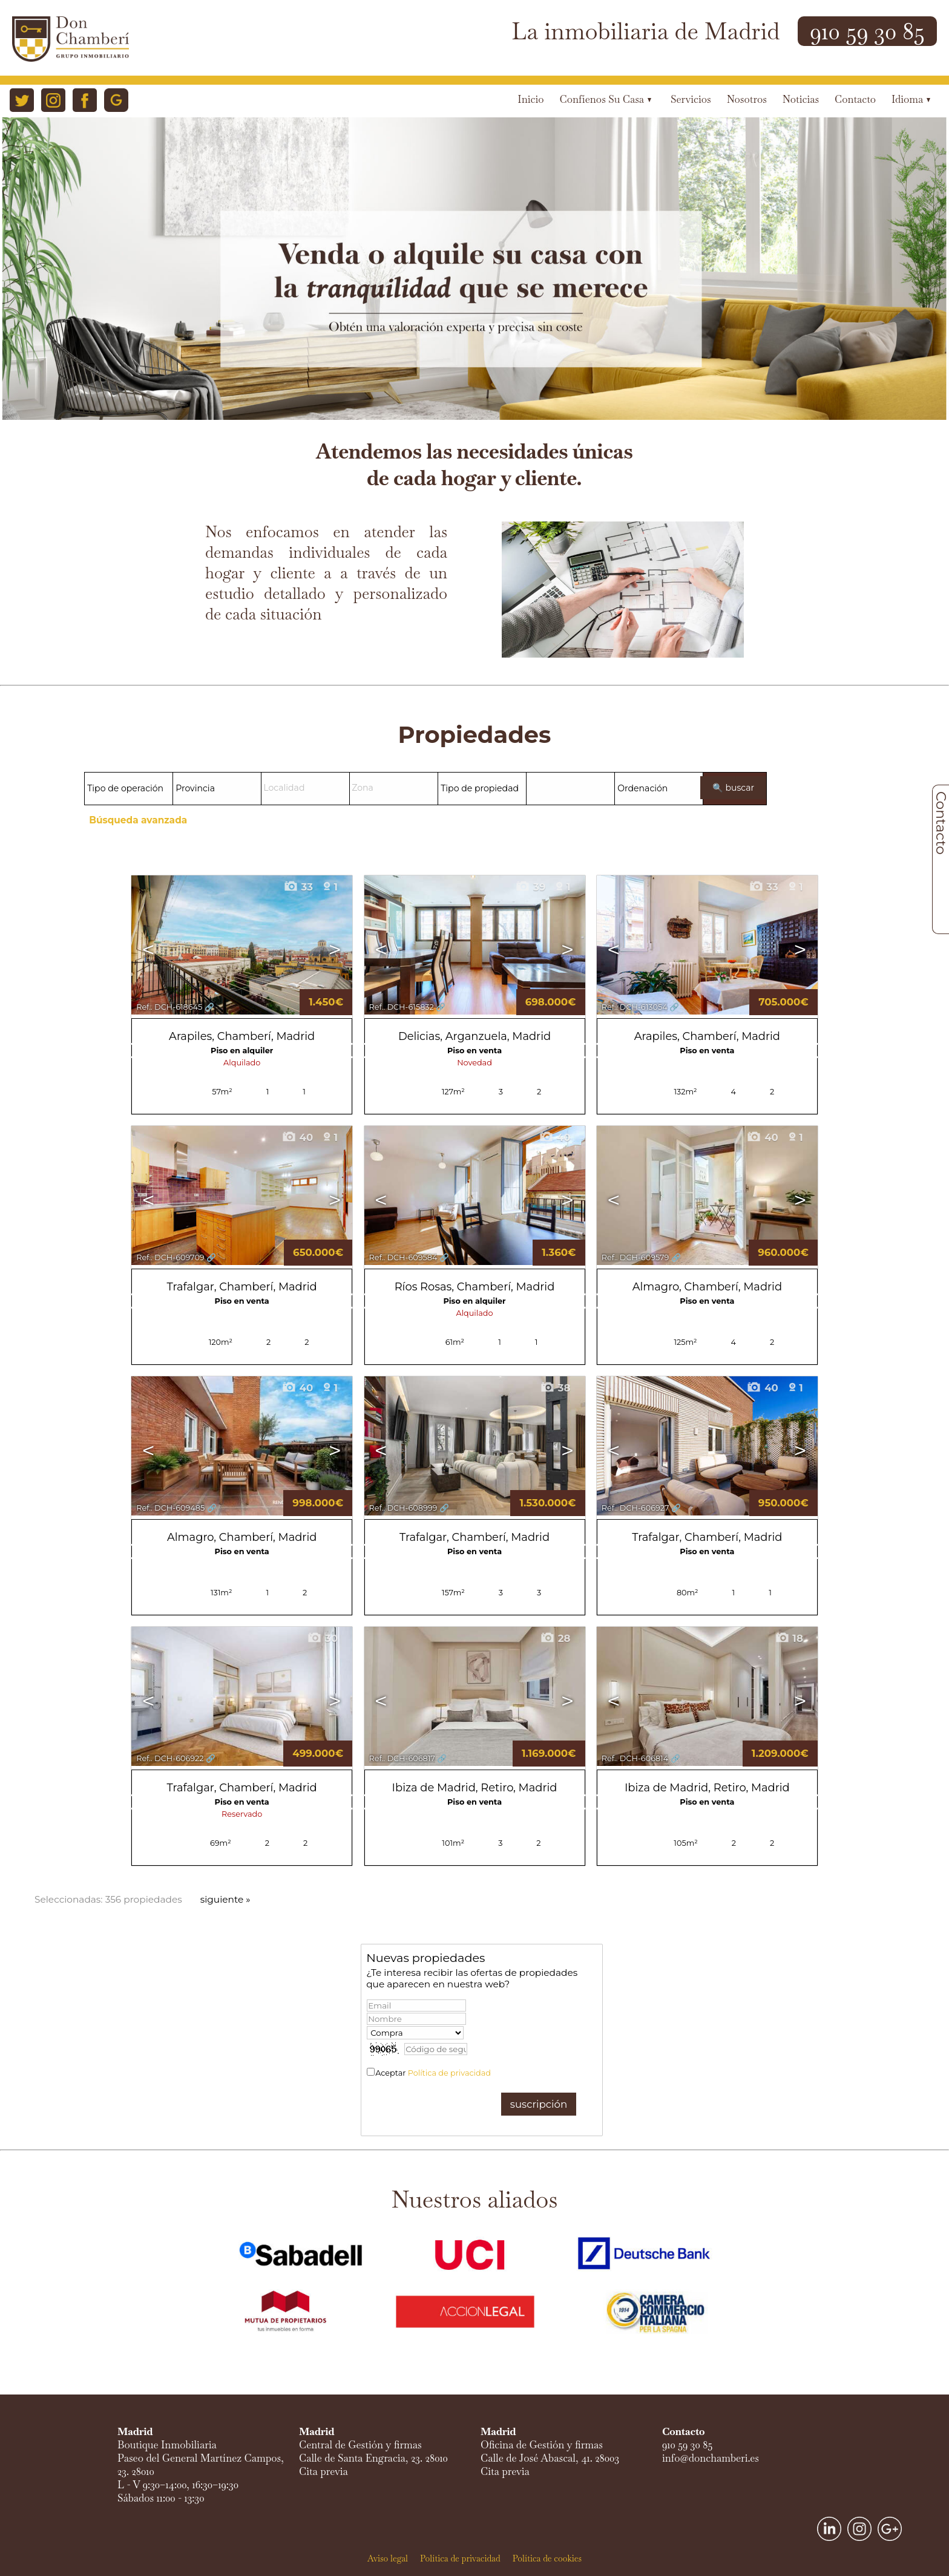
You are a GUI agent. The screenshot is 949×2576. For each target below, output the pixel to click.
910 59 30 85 (867, 31)
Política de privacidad (449, 2072)
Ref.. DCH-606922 (169, 1758)
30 (322, 1638)
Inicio (530, 99)
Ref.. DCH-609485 (170, 1507)
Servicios (691, 99)
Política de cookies (547, 2558)
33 (298, 887)
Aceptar (433, 2072)
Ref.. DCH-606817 (402, 1758)
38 (555, 1388)
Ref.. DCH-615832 (401, 1007)
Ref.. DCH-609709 (170, 1257)
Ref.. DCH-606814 (635, 1758)
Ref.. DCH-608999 (403, 1507)
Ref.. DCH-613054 (635, 1007)
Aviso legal (387, 2558)
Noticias (801, 99)
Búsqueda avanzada (138, 820)
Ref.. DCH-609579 (635, 1257)
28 (555, 1638)
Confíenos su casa (605, 99)
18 (789, 1638)
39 (530, 887)
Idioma (911, 99)
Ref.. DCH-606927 (635, 1507)
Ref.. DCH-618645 (169, 1007)
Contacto (855, 99)
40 (297, 1137)
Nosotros (747, 99)
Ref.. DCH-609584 (403, 1257)
